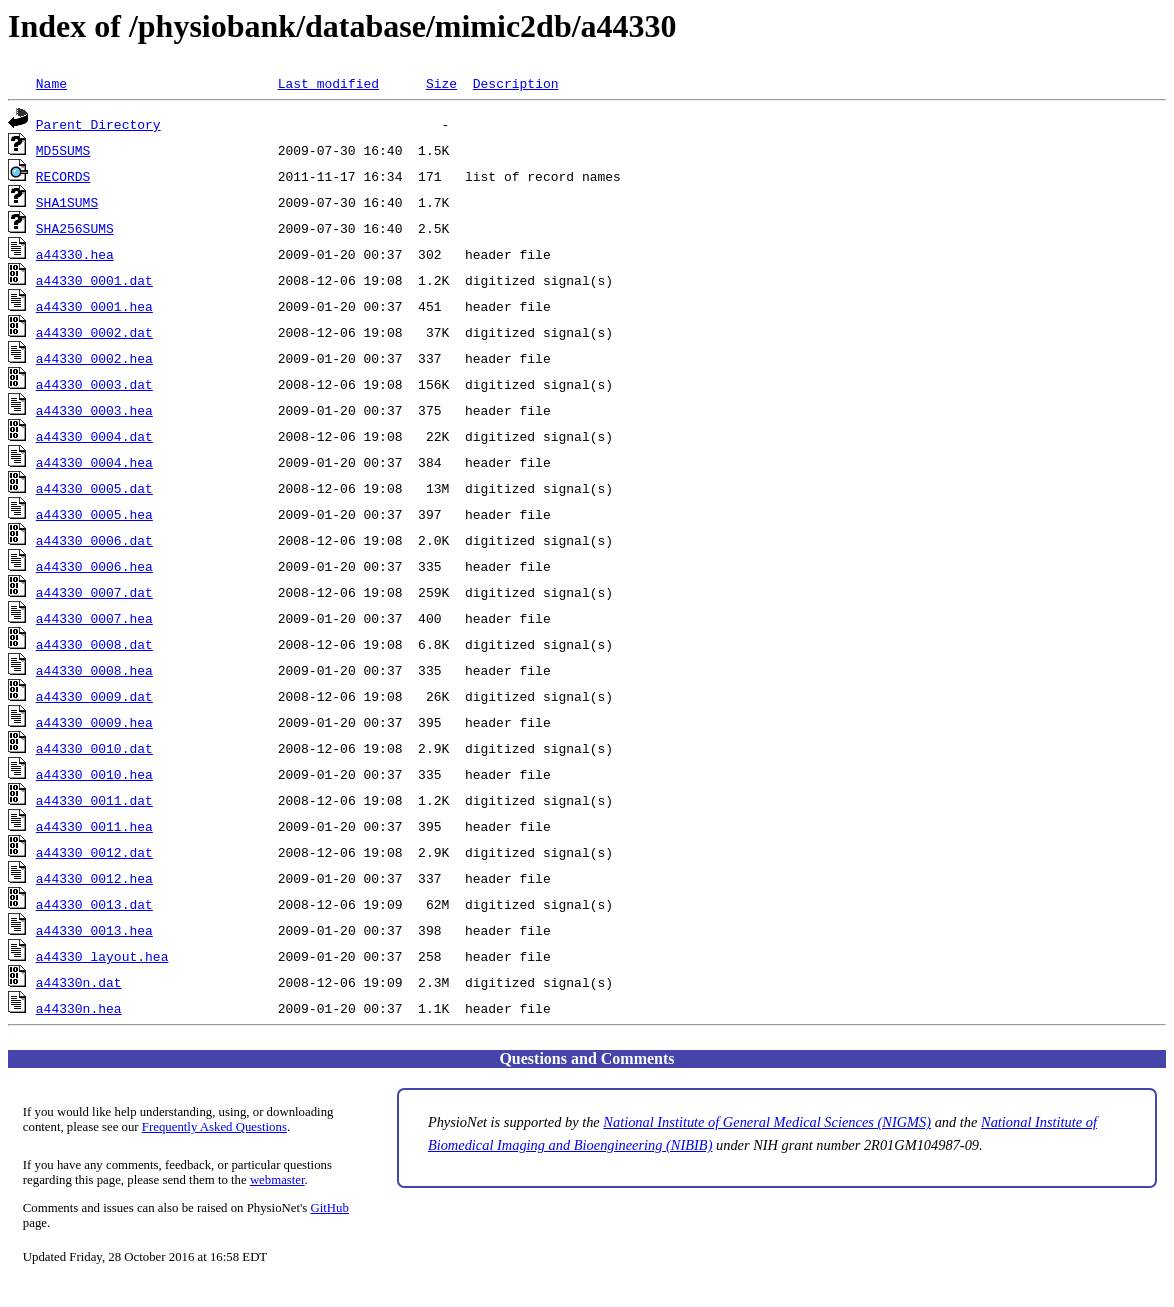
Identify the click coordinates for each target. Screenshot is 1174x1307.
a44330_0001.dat (94, 280)
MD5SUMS (63, 150)
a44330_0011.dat (94, 800)
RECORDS (63, 176)
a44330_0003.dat (94, 384)
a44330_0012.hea (94, 878)
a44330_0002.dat (94, 332)
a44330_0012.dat (94, 852)
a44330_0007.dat (94, 592)
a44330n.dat (79, 982)
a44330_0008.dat (94, 644)
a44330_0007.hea (94, 618)
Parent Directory (98, 124)
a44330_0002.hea (94, 358)
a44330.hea (75, 254)
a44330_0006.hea (94, 566)
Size (441, 83)
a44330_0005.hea (94, 514)
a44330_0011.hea (94, 826)
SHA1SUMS (67, 202)
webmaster (277, 1180)
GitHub (330, 1208)
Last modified (328, 83)
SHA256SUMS (75, 228)
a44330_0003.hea (94, 410)
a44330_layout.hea (102, 956)
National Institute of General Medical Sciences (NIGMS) (767, 1122)
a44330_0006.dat (94, 540)
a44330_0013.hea (94, 930)
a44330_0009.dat (94, 696)
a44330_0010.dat (94, 748)
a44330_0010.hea (94, 774)
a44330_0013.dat (94, 904)
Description (516, 83)
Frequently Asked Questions (214, 1127)
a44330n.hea (79, 1008)
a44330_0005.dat (94, 488)
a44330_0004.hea (94, 462)
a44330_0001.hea (94, 306)
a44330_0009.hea (94, 722)
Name (51, 83)
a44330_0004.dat (94, 436)
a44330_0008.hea (94, 670)
